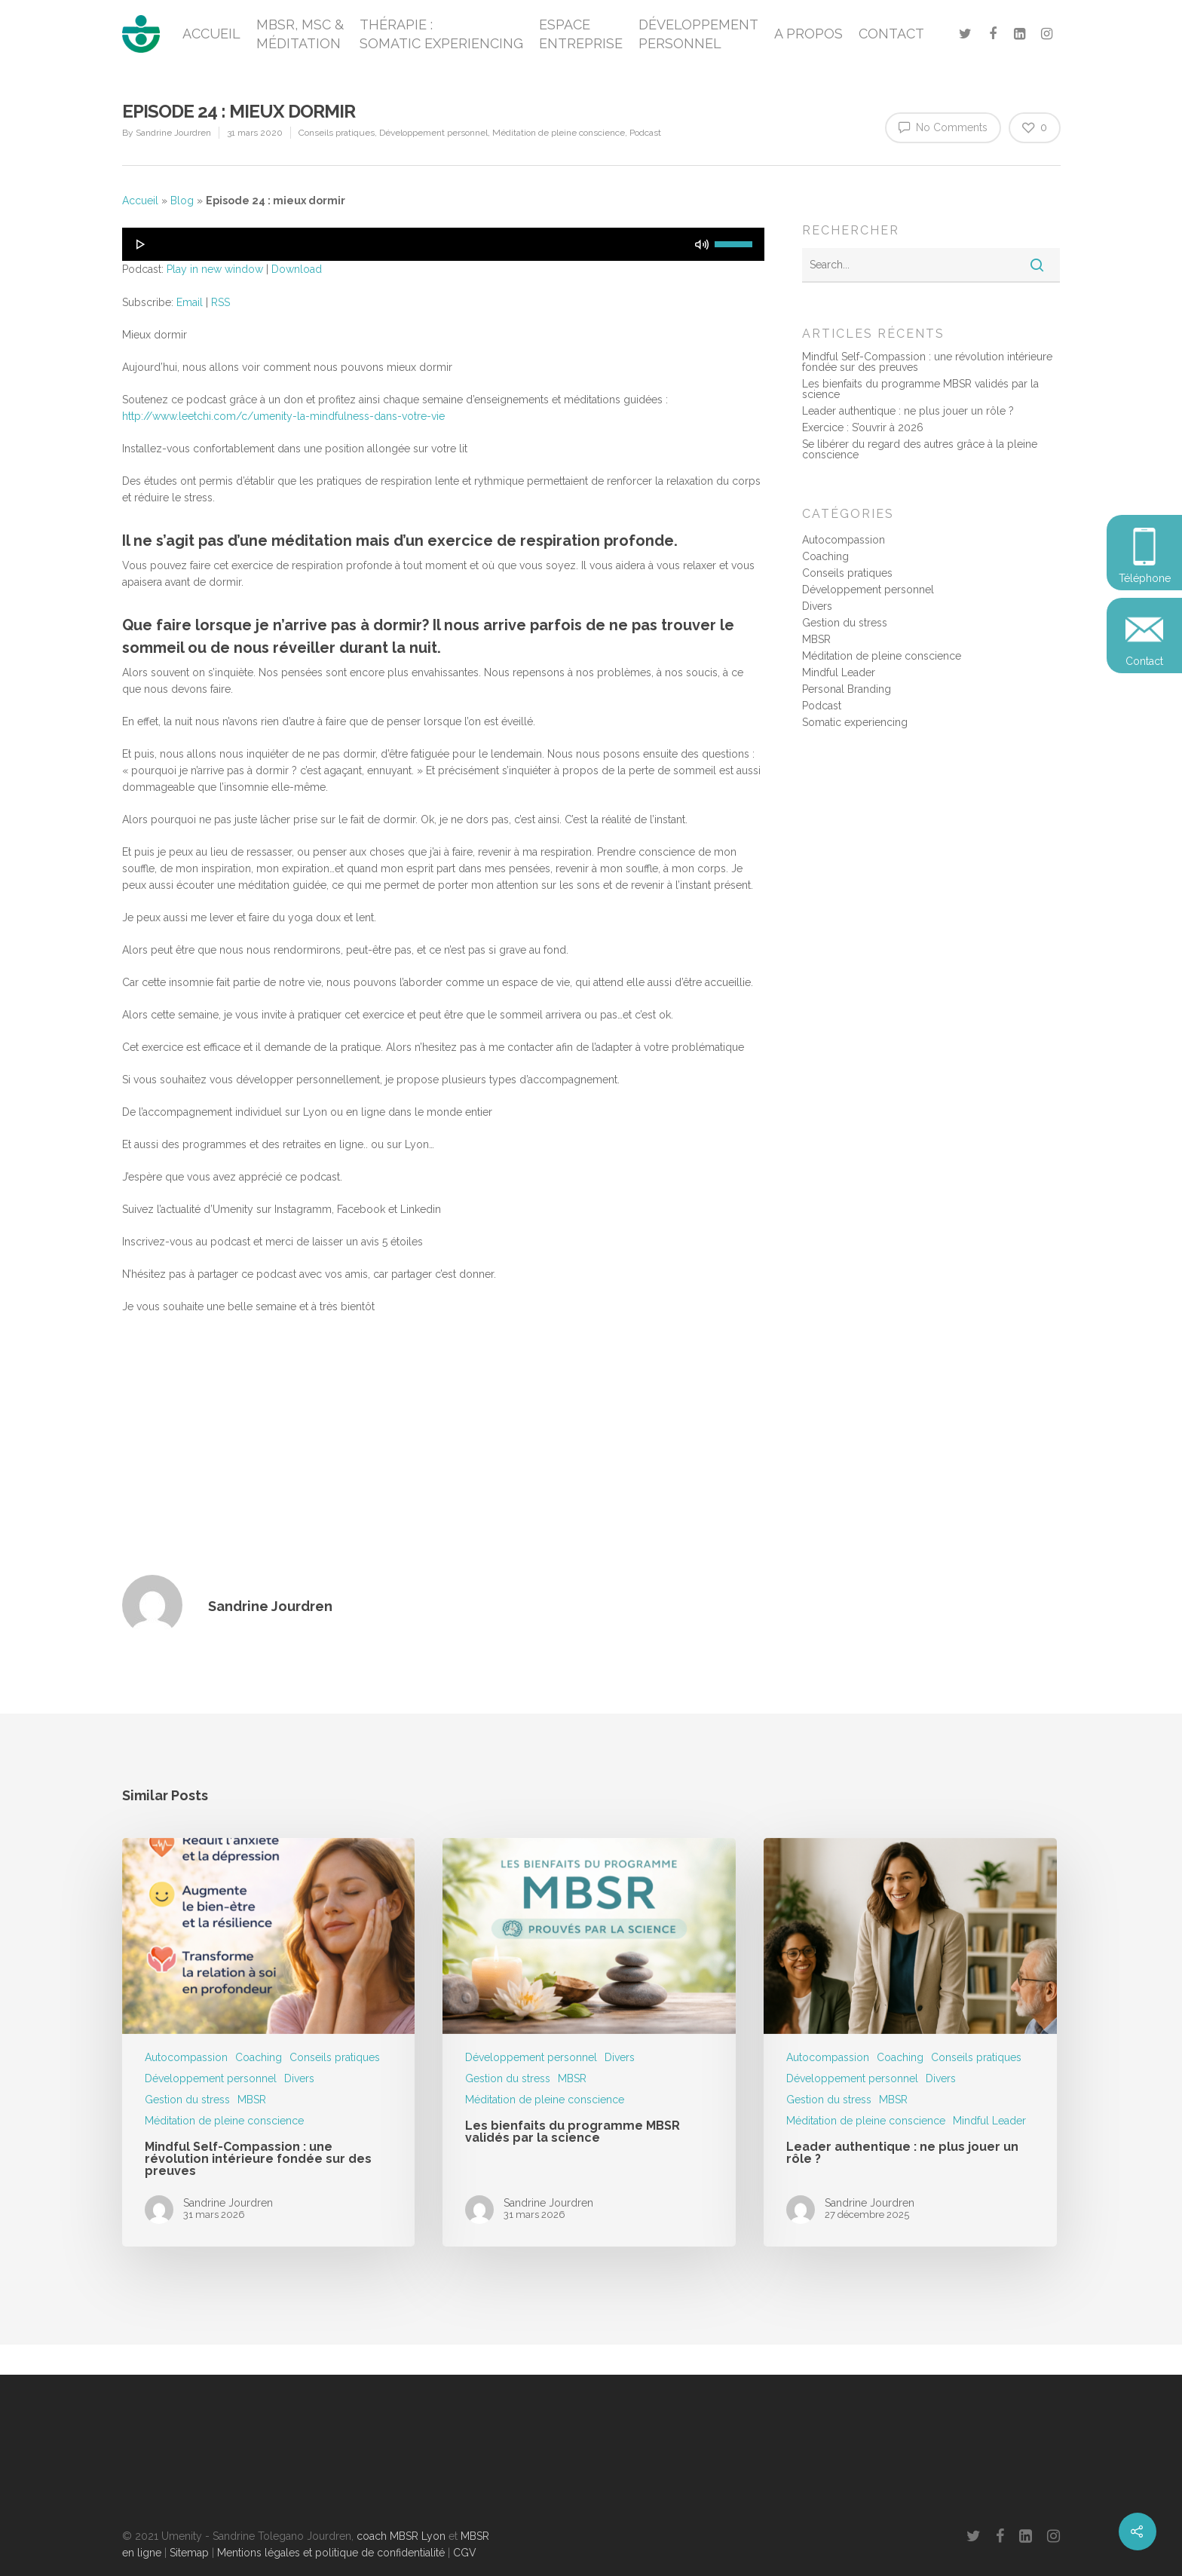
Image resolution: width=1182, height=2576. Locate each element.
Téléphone (1145, 578)
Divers (817, 606)
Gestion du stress (844, 622)
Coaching (825, 556)
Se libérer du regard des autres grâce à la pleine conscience (919, 449)
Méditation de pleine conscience (558, 132)
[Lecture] (141, 244)
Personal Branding (846, 689)
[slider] (736, 242)
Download (296, 269)
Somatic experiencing (855, 722)
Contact (1144, 661)
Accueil (140, 201)
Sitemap (189, 2553)
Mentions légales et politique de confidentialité (331, 2553)
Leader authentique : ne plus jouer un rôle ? (908, 411)
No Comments (943, 126)
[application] (443, 244)
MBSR (816, 639)
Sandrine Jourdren (173, 132)
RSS (220, 302)
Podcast (645, 132)
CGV (464, 2553)
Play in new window (215, 269)
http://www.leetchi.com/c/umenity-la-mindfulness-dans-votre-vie (283, 416)
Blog (182, 201)
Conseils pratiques (337, 132)
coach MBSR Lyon (401, 2536)
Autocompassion (843, 539)
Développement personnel (433, 132)
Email (189, 302)
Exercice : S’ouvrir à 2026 (862, 427)
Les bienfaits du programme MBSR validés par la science (920, 389)
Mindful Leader (838, 672)
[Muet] (702, 244)
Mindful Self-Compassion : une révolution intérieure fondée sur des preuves (927, 361)
